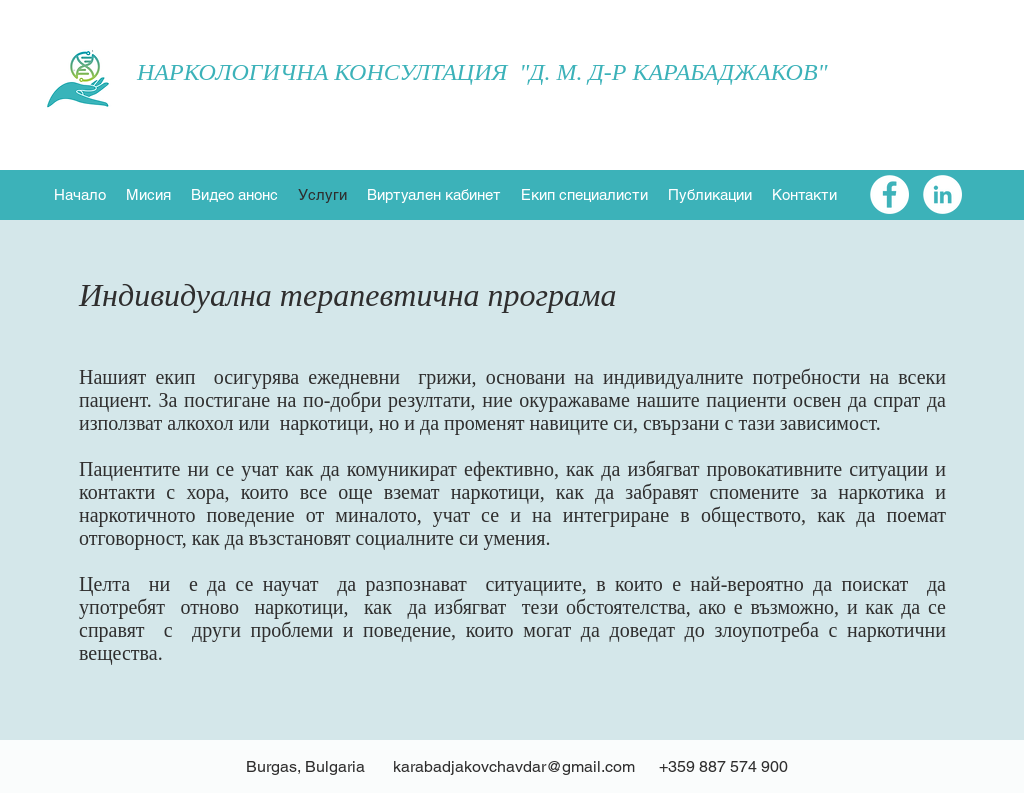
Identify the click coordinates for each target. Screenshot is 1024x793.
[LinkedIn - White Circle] (942, 194)
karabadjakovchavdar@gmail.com (514, 766)
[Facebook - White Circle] (889, 194)
